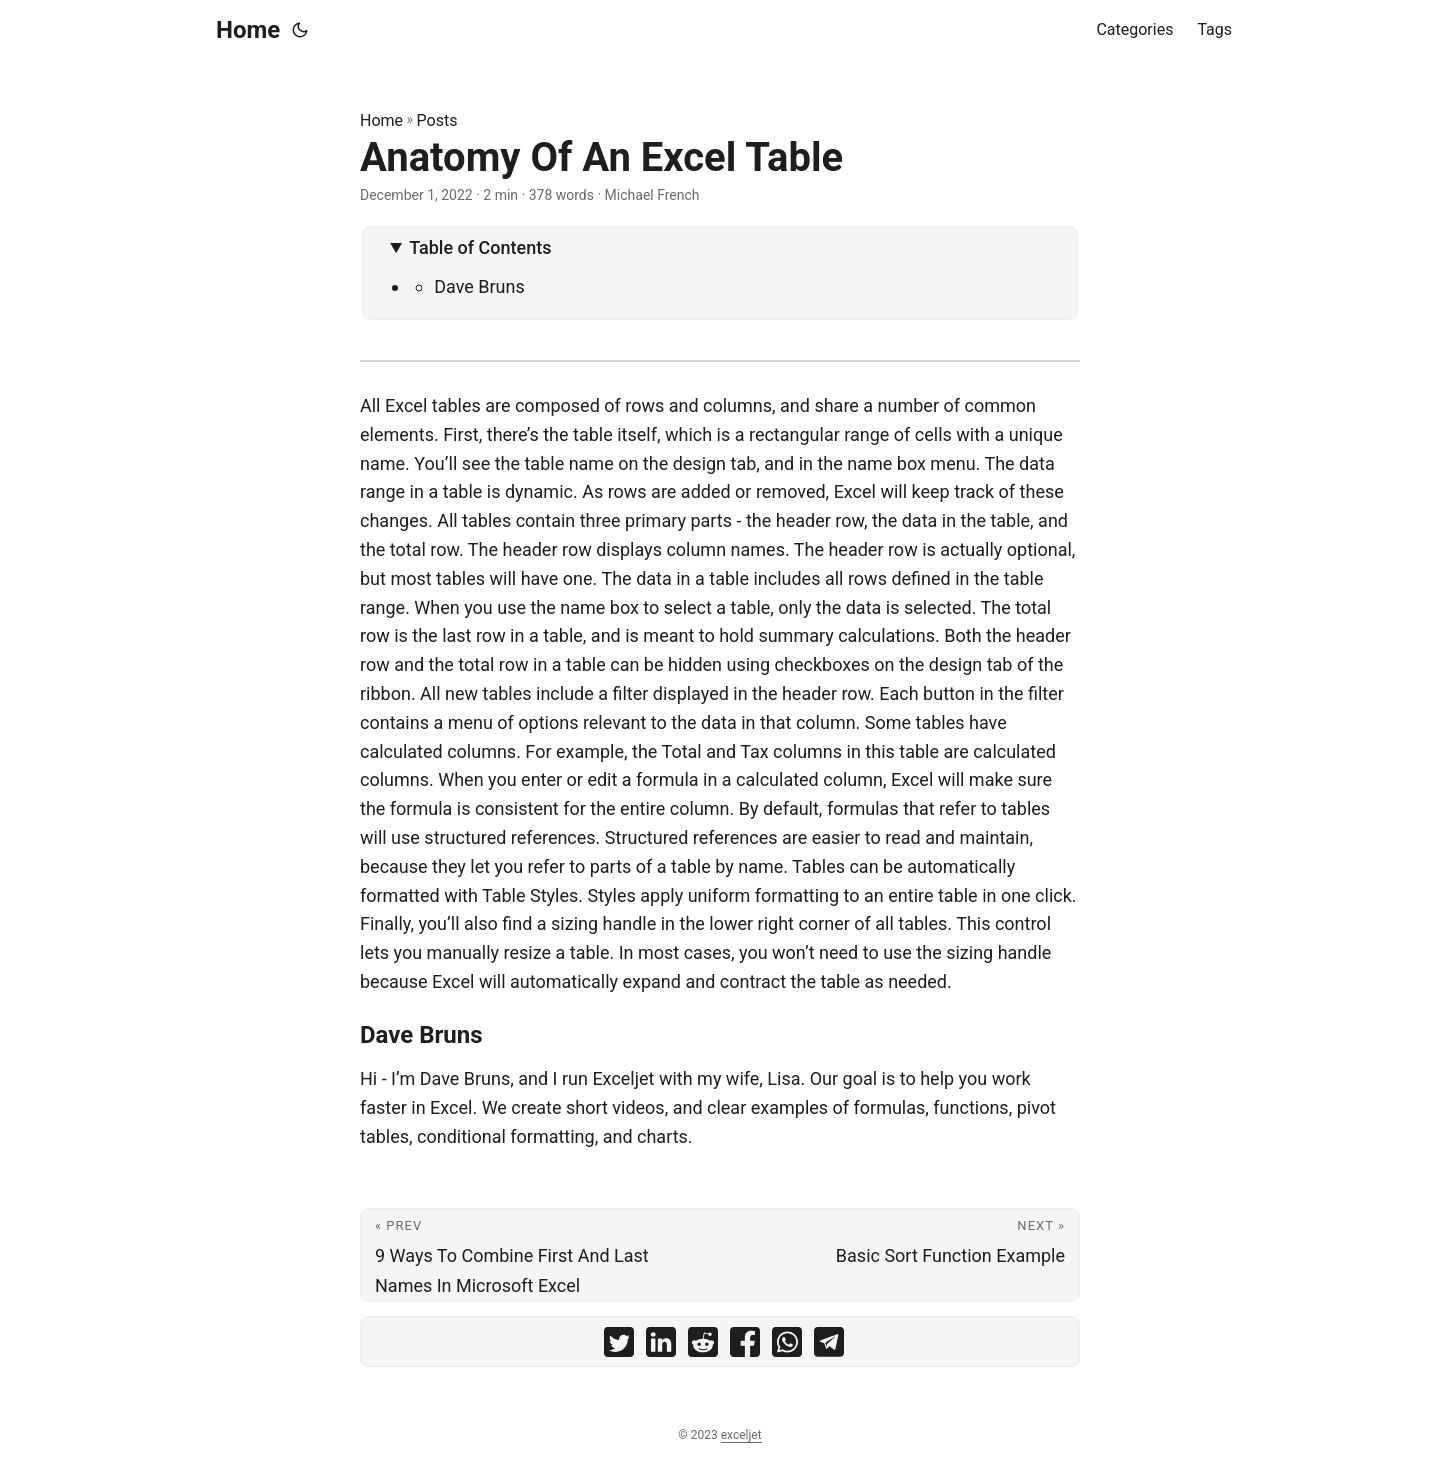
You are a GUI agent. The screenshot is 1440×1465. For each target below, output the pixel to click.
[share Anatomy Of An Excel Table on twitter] (619, 1346)
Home (248, 30)
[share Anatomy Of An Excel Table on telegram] (829, 1346)
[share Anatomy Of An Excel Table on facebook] (745, 1346)
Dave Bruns (479, 286)
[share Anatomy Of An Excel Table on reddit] (703, 1346)
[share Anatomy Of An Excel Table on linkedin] (661, 1346)
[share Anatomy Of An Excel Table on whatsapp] (787, 1346)
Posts (437, 120)
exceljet (741, 1435)
